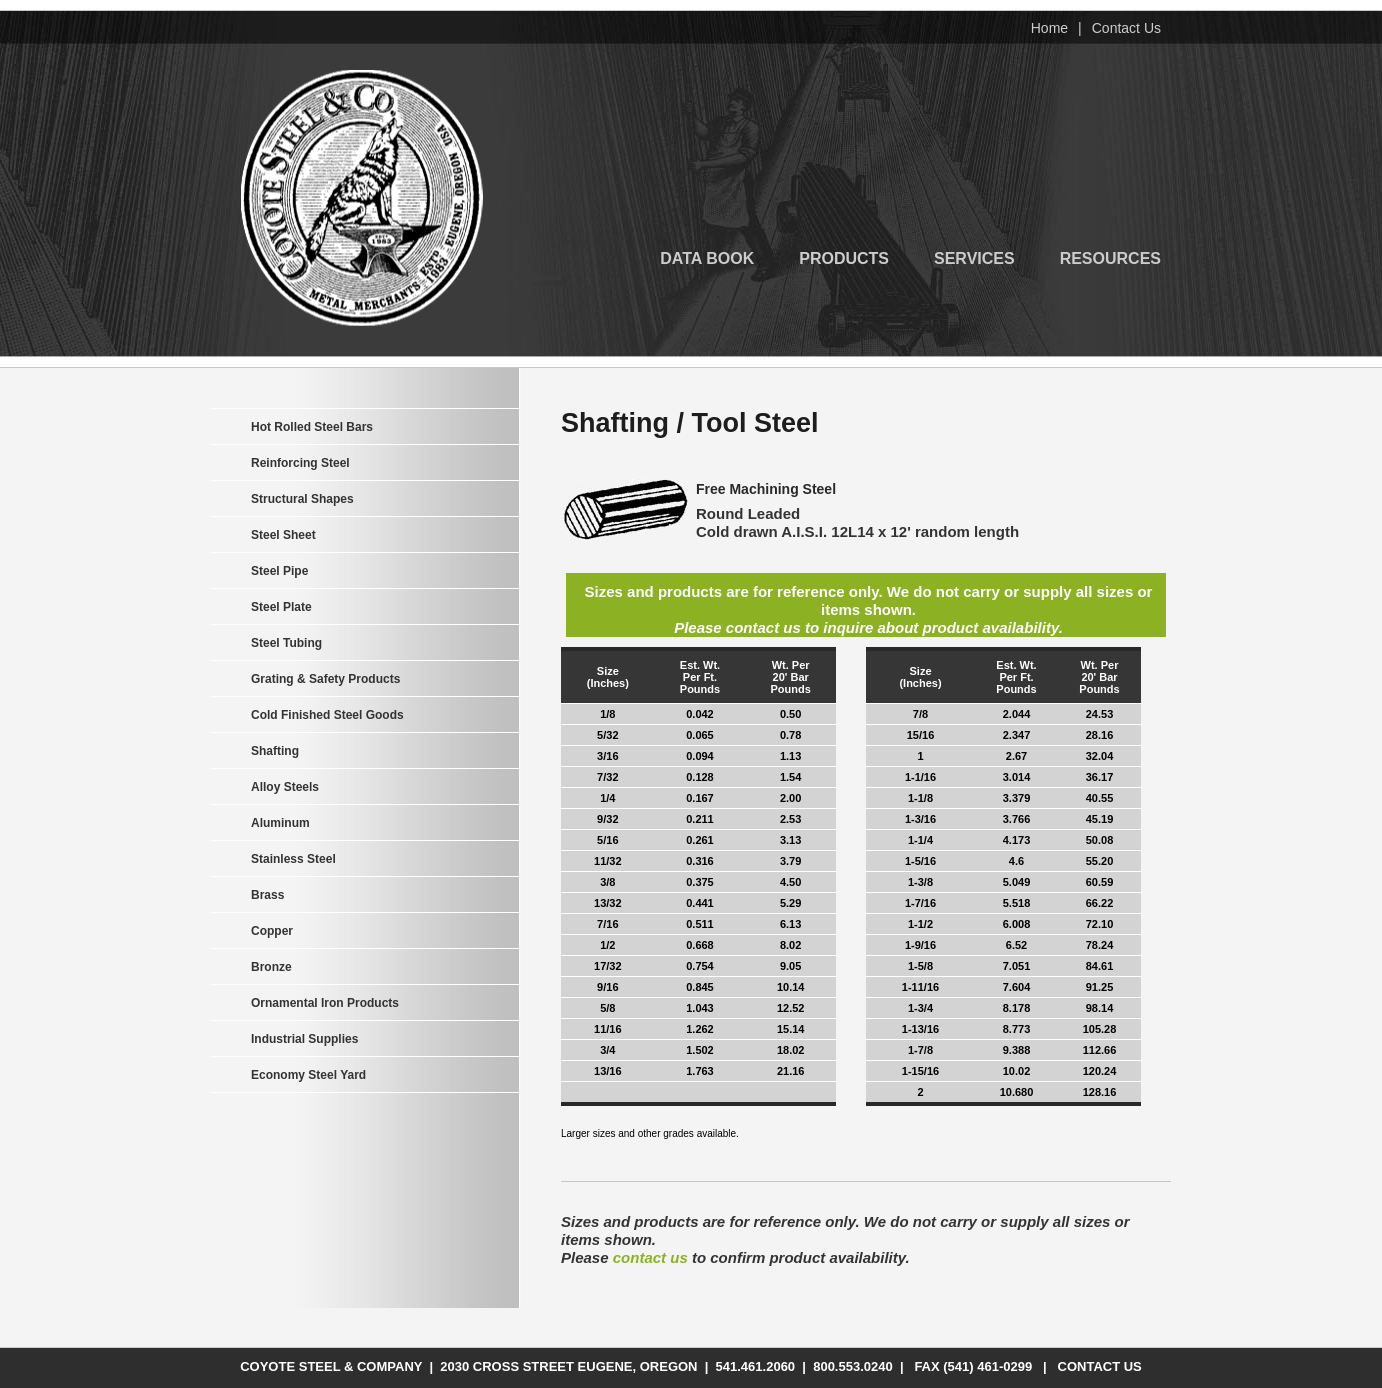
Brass (267, 895)
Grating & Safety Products (325, 679)
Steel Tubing (286, 643)
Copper (272, 931)
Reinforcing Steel (300, 463)
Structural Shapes (302, 499)
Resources (1110, 257)
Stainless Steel (293, 859)
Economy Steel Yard (308, 1075)
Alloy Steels (285, 787)
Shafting (275, 751)
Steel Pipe (279, 571)
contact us (650, 1257)
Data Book (707, 257)
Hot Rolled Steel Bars (312, 427)
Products (844, 257)
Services (974, 257)
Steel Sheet (283, 535)
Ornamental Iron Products (325, 1003)
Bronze (271, 967)
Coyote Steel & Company (362, 198)
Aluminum (280, 823)
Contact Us (1126, 28)
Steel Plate (281, 607)
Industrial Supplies (304, 1039)
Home (1049, 28)
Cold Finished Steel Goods (327, 715)
